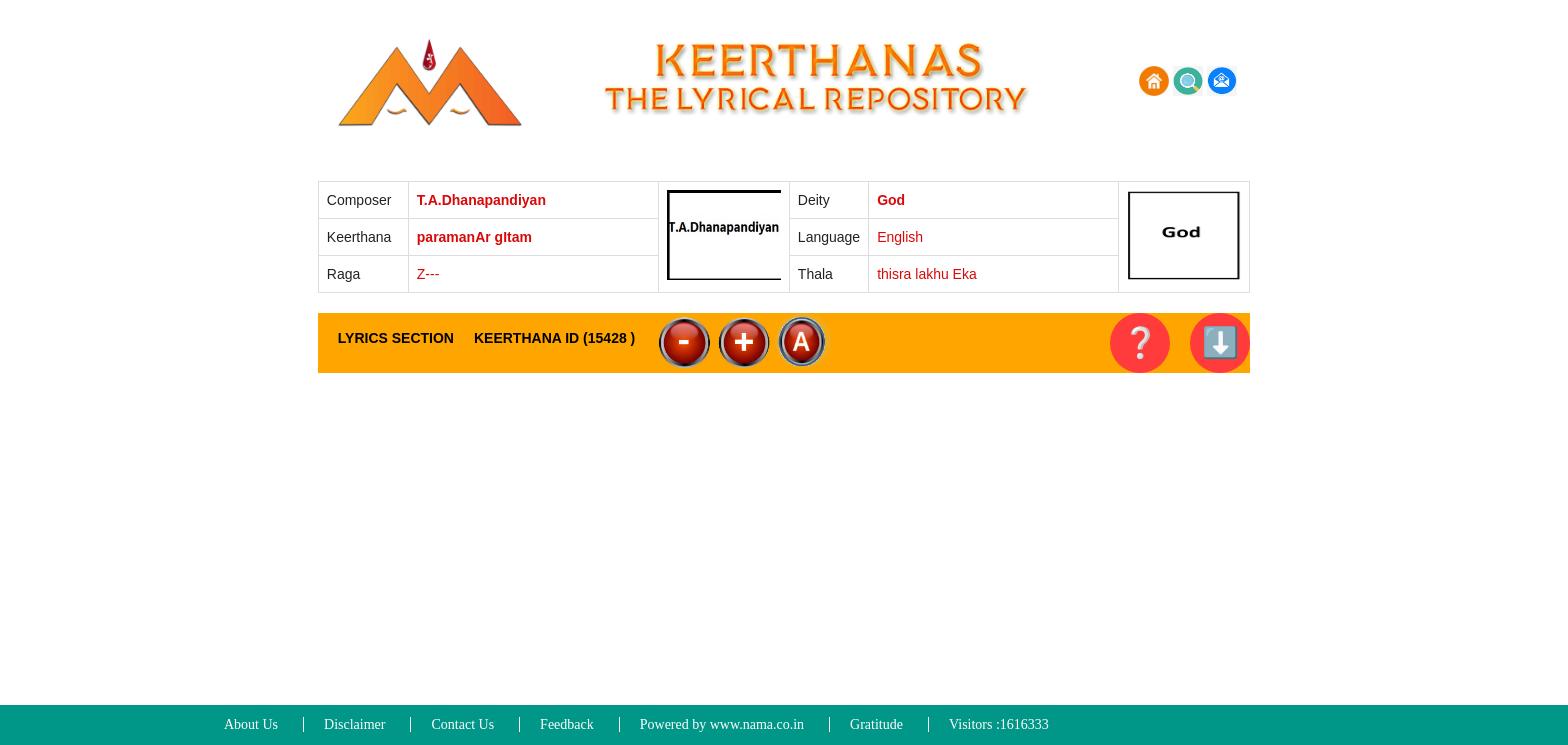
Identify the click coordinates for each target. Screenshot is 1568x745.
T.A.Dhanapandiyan (481, 200)
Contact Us (462, 724)
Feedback (567, 724)
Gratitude (876, 724)
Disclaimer (354, 724)
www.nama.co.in (757, 724)
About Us (251, 724)
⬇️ (1220, 342)
